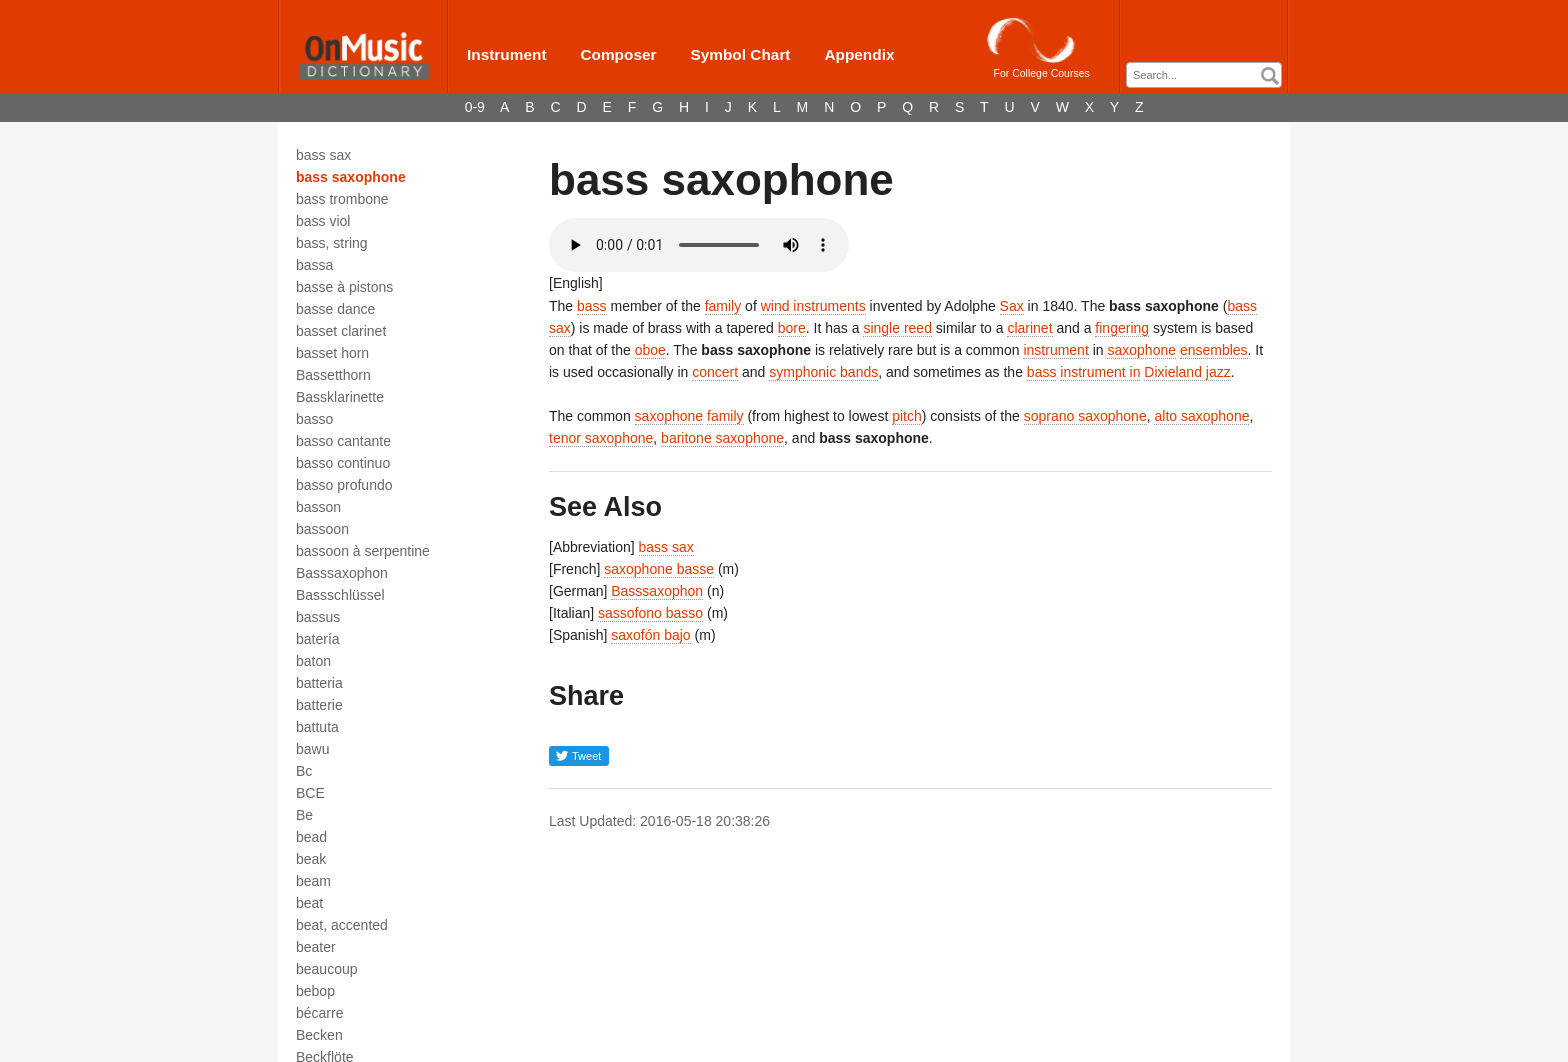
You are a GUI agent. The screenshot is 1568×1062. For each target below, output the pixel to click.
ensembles (1214, 350)
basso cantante (343, 441)
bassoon (322, 529)
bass (592, 306)
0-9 (475, 107)
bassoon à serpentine (363, 551)
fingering (1122, 328)
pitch (907, 416)
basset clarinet (341, 331)
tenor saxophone (601, 438)
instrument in (1100, 372)
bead (311, 837)
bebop (315, 991)
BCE (310, 793)
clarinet (1029, 328)
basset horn (332, 353)
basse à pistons (344, 287)
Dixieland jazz (1187, 372)
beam (313, 881)
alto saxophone (1201, 416)
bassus (318, 617)
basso (314, 419)
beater (316, 947)
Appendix (859, 54)
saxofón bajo (650, 635)
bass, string (332, 243)
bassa (314, 265)
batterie (319, 705)
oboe (650, 350)
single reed (897, 328)
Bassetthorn (333, 375)
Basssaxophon (342, 573)
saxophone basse (659, 569)
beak (311, 859)
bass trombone (342, 199)
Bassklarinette (340, 397)
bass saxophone (351, 177)
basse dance (335, 309)
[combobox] (1204, 75)
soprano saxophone (1085, 416)
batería (318, 639)
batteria (319, 683)
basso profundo (344, 485)
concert (715, 372)
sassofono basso (650, 613)
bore (792, 328)
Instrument (507, 54)
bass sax (323, 155)
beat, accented (342, 925)
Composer (618, 54)
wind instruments (813, 306)
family (723, 306)
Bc (304, 771)
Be (304, 815)
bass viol (323, 221)
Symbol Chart (740, 54)
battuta (317, 727)
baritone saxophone (722, 438)
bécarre (319, 1013)
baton (313, 661)
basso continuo (343, 463)
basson (318, 507)
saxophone (1141, 350)
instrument (1055, 350)
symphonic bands (823, 372)
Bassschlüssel (340, 595)
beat (309, 903)
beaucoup (327, 969)
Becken (319, 1035)
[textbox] (1209, 75)
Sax (1012, 306)
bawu (312, 749)
